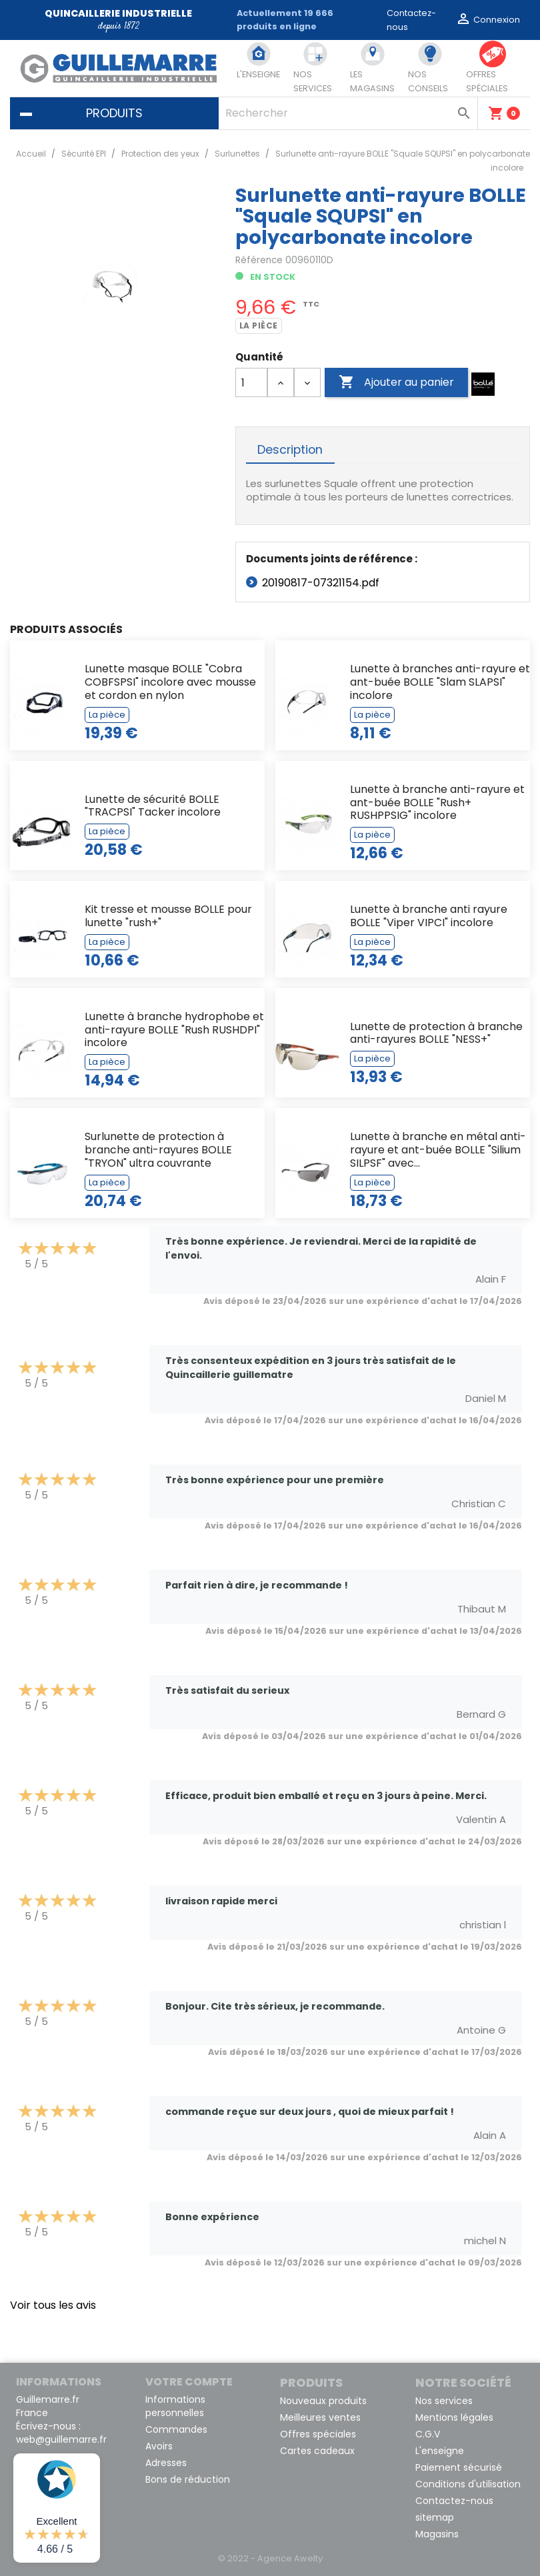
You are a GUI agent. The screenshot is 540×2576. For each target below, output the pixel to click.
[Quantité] (251, 382)
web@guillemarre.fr (61, 2439)
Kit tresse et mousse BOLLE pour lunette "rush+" (168, 916)
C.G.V (427, 2434)
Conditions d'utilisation (468, 2484)
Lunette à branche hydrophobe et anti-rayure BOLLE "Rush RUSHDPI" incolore (174, 1030)
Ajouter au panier (396, 382)
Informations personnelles (175, 2406)
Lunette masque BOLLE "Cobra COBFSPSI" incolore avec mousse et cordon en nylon (170, 682)
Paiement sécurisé (458, 2467)
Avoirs (159, 2446)
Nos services (444, 2400)
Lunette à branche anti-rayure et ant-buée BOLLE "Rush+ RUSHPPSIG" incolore (437, 803)
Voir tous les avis (53, 2305)
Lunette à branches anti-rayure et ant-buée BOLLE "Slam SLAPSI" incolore (440, 682)
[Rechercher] (348, 113)
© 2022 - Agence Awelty (270, 2558)
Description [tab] (290, 450)
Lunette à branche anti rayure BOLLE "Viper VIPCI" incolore (428, 916)
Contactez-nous (454, 2500)
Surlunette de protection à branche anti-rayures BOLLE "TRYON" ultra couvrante (158, 1150)
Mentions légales (454, 2417)
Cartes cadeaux (317, 2450)
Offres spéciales (318, 2434)
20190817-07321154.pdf (320, 583)
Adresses (166, 2462)
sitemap (434, 2517)
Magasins (437, 2534)
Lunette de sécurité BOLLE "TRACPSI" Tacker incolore (153, 806)
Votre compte (189, 2381)
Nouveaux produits (323, 2400)
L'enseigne (439, 2450)
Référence (259, 260)
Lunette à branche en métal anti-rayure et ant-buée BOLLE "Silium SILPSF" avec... (438, 1150)
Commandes (176, 2429)
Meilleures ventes (320, 2417)
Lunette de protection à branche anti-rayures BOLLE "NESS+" (436, 1033)
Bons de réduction (187, 2479)
